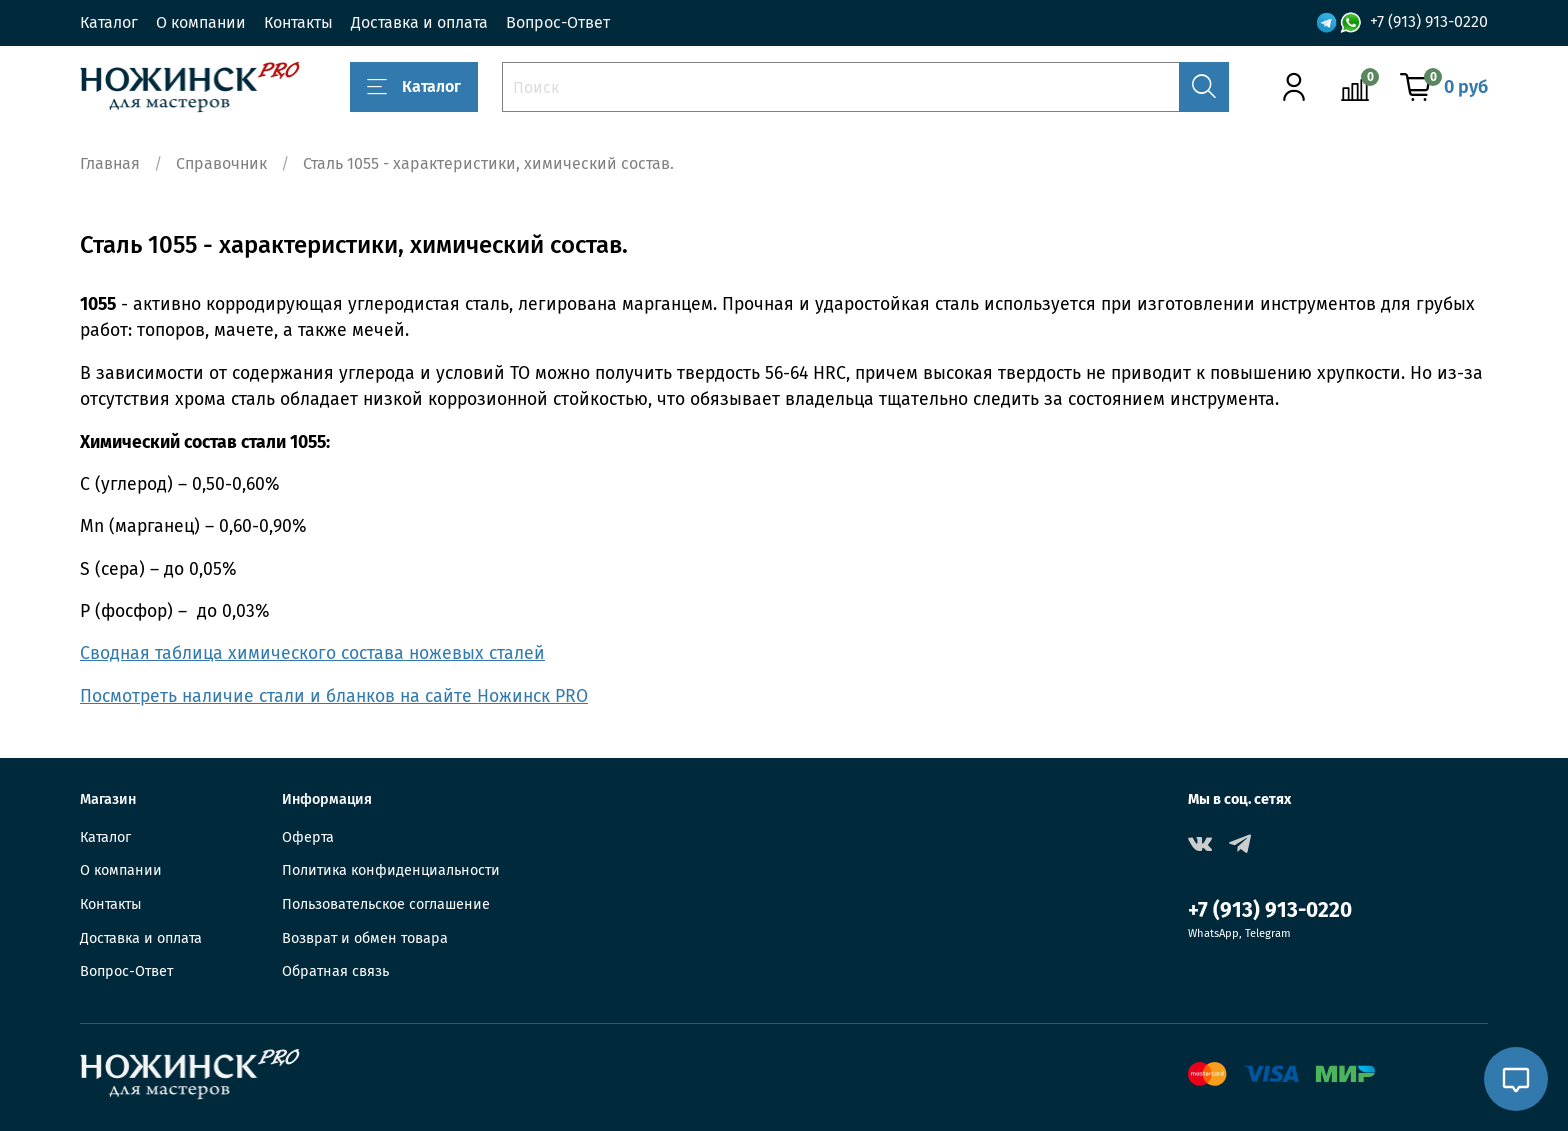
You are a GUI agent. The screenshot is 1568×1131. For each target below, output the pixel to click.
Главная (110, 163)
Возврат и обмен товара (365, 938)
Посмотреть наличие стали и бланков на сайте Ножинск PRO (334, 696)
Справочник (221, 163)
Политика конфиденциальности (391, 870)
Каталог (109, 22)
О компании (201, 22)
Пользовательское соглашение (386, 904)
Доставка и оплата (419, 22)
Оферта (308, 837)
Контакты (298, 22)
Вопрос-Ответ (558, 22)
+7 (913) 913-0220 (1429, 21)
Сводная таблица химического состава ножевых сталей (312, 653)
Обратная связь (335, 971)
